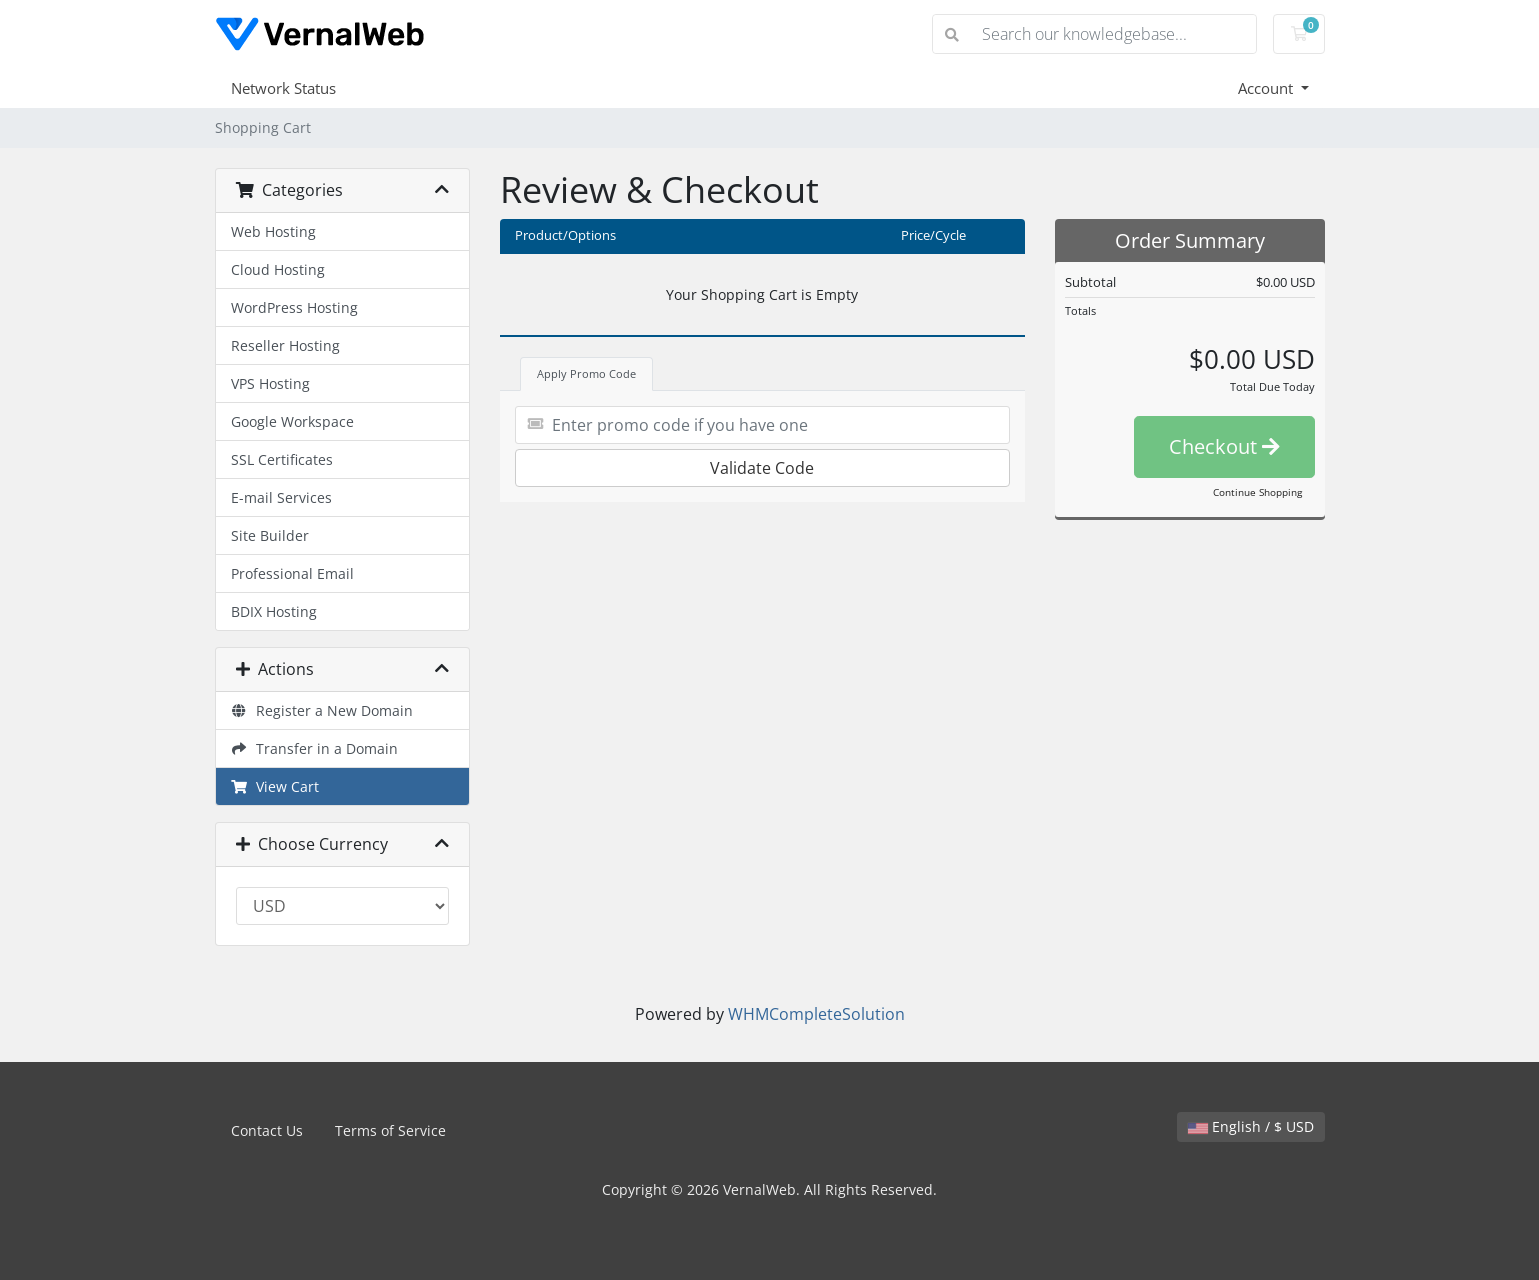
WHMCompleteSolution (816, 1014)
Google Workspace (292, 421)
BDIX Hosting (274, 611)
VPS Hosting (270, 383)
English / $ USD (1251, 1126)
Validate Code (762, 468)
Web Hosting (273, 231)
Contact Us (267, 1130)
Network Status (283, 88)
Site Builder (270, 535)
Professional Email (292, 573)
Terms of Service (390, 1130)
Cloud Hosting (278, 269)
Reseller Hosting (285, 345)
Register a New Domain (322, 710)
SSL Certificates (282, 459)
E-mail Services (281, 497)
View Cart (275, 786)
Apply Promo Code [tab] (586, 373)
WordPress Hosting (294, 307)
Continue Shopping (1257, 492)
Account (1267, 88)
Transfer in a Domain (315, 748)
